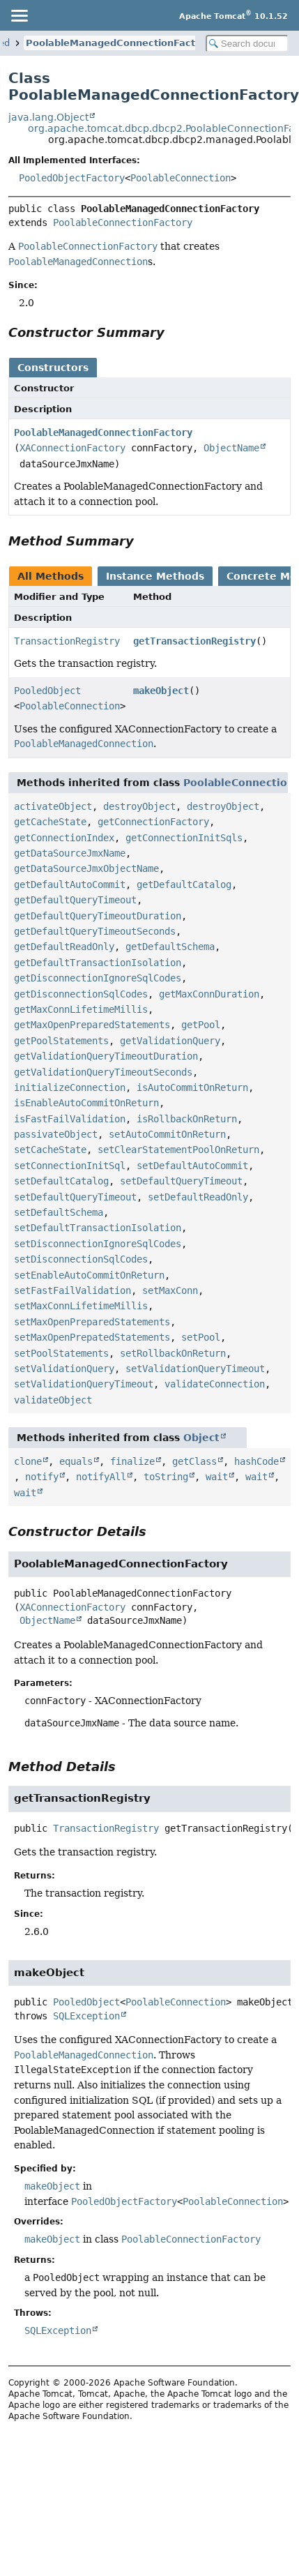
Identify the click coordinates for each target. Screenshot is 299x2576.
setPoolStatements (61, 1353)
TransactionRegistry (67, 641)
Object (201, 1437)
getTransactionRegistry (194, 641)
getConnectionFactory (153, 821)
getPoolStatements (61, 1040)
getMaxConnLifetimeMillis (81, 1009)
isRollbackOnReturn (187, 1118)
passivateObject (56, 1134)
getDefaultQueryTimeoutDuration (97, 915)
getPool (200, 1024)
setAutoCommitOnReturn (167, 1134)
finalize (132, 1461)
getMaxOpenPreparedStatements (92, 1024)
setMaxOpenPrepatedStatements (92, 1337)
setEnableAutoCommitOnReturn (89, 1275)
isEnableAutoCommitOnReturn (86, 1102)
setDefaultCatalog (61, 1181)
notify (42, 1476)
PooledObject (47, 690)
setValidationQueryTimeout (195, 1368)
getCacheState (50, 821)
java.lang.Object (48, 117)
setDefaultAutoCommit (192, 1165)
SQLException (86, 2015)
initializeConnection (69, 1087)
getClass (194, 1461)
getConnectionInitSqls (184, 837)
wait (217, 1476)
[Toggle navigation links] (19, 15)
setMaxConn (170, 1290)
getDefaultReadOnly (64, 946)
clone (28, 1461)
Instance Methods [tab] (155, 576)
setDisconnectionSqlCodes (81, 1259)
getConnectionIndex (64, 837)
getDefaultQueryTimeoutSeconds (95, 931)
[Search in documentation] (247, 43)
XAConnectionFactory (72, 447)
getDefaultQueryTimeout (75, 899)
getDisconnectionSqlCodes (81, 994)
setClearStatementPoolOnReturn (178, 1149)
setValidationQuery (64, 1368)
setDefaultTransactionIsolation (97, 1227)
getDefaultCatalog (184, 884)
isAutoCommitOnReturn (192, 1087)
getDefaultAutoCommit (69, 884)
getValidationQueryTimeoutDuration (106, 1056)
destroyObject (139, 806)
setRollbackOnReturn (173, 1353)
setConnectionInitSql (69, 1165)
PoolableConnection (180, 177)
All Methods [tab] (50, 576)
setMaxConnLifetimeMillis (81, 1305)
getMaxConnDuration (209, 994)
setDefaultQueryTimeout (181, 1181)
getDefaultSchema (170, 946)
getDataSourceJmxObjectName (86, 868)
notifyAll (101, 1476)
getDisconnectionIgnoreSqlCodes (97, 978)
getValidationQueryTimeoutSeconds (103, 1072)
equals (76, 1461)
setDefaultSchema (58, 1212)
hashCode (256, 1461)
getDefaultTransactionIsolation (97, 962)
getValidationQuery (170, 1040)
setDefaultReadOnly (198, 1197)
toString (166, 1476)
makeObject (161, 690)
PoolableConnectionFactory (122, 222)
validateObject (53, 1400)
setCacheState (50, 1149)
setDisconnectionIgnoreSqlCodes (97, 1243)
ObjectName (231, 447)
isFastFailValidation (69, 1118)
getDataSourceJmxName (69, 853)
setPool (200, 1337)
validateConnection (214, 1383)
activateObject (53, 806)
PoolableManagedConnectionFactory (118, 43)
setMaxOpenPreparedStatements (92, 1321)
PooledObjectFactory (72, 177)
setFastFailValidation (72, 1290)
